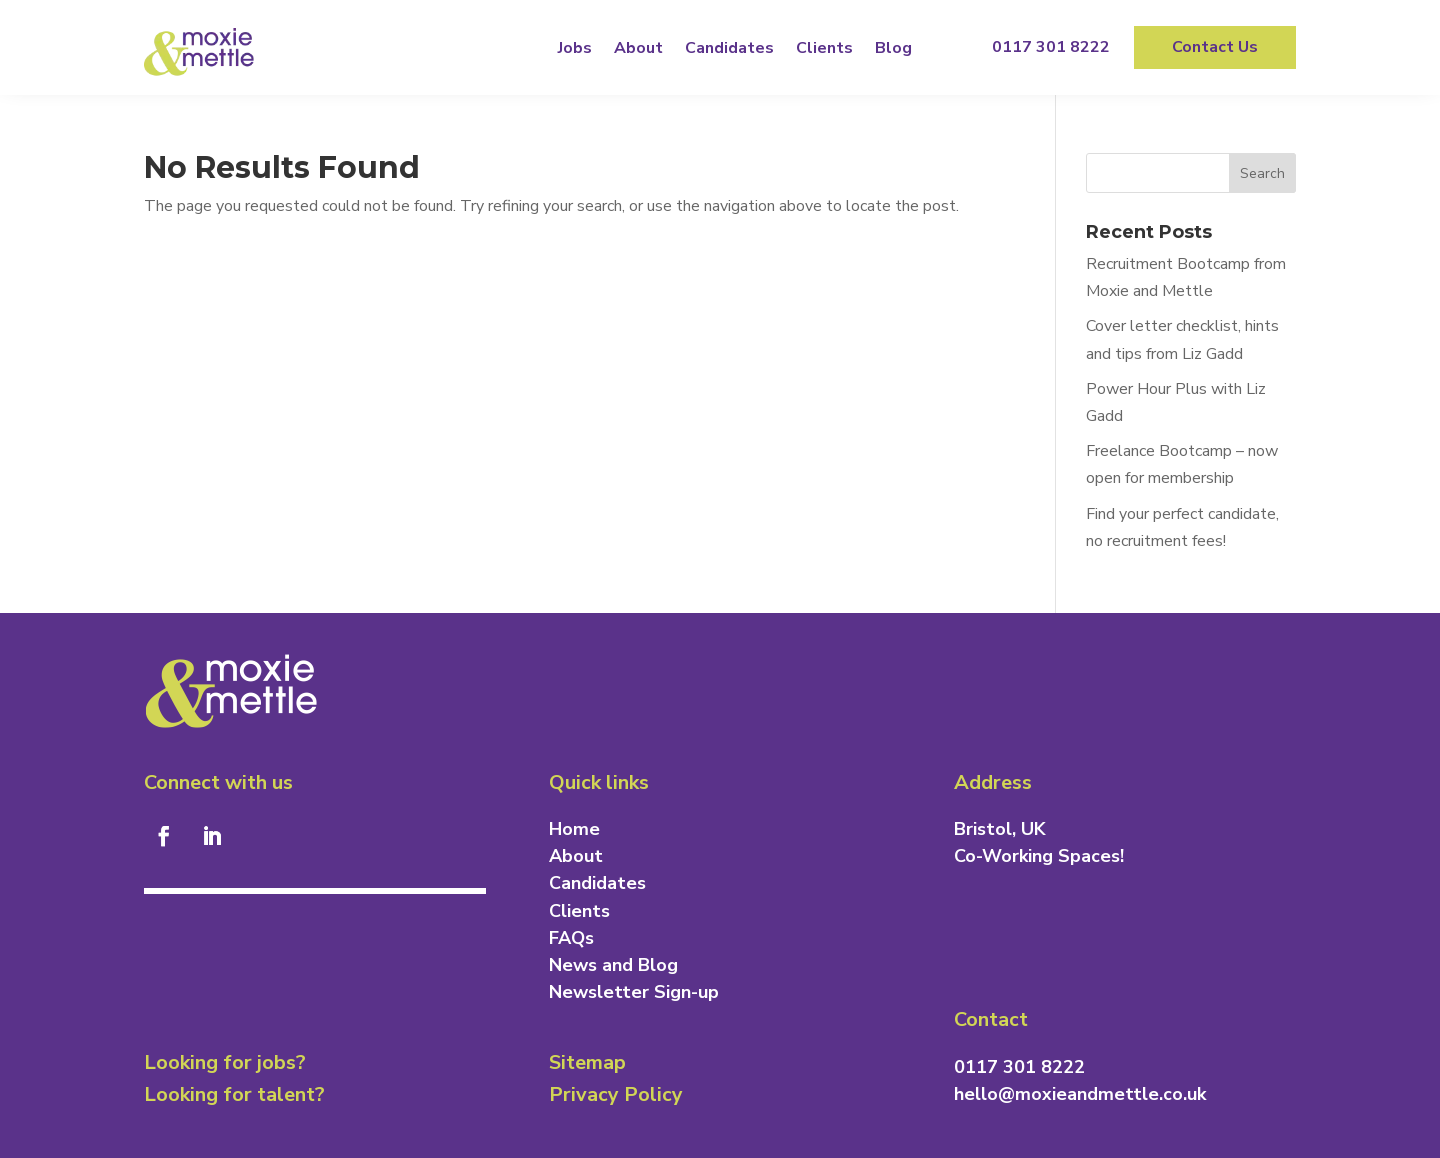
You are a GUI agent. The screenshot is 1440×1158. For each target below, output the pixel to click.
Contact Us (1215, 47)
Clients (824, 48)
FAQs (571, 938)
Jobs (575, 48)
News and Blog (613, 965)
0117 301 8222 (1051, 47)
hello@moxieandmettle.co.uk (1080, 1094)
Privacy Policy (616, 1094)
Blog (893, 48)
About (638, 48)
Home (574, 829)
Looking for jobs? (225, 1062)
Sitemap (587, 1062)
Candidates (729, 48)
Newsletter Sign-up (634, 992)
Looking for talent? (234, 1094)
